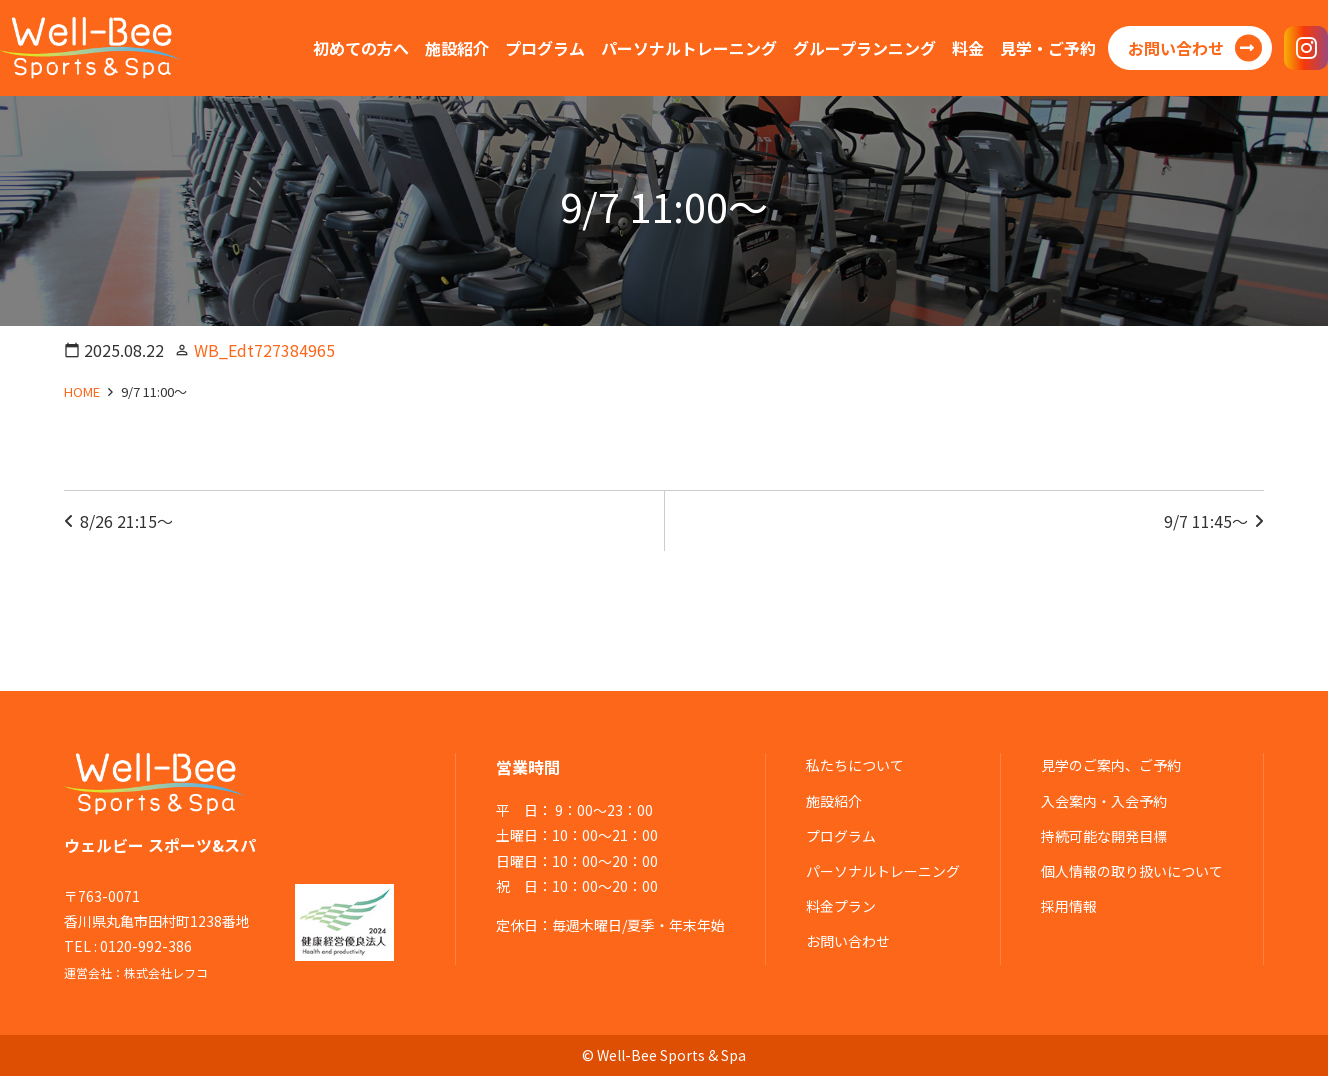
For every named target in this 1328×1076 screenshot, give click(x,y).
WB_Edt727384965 (264, 350)
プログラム (841, 836)
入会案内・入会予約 (1104, 801)
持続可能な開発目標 (1104, 836)
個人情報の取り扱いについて (1132, 871)
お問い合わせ (848, 941)
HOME (82, 391)
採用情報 (1069, 906)
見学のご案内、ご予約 (1111, 765)
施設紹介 (834, 801)
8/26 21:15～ (126, 521)
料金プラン (841, 906)
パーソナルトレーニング (883, 871)
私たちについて (855, 765)
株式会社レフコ (166, 972)
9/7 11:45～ (1206, 521)
